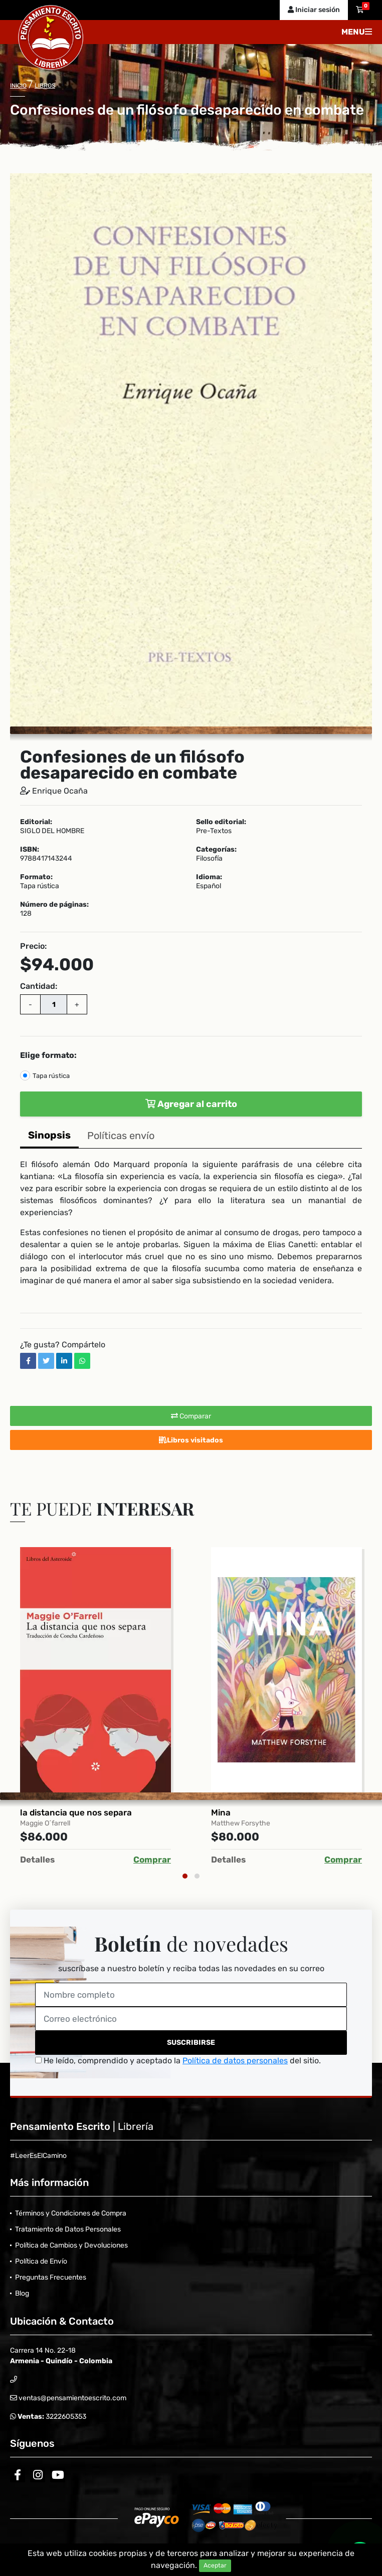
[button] (363, 182)
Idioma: (209, 877)
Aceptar (215, 2565)
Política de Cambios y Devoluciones (71, 2245)
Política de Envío (41, 2261)
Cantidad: (38, 986)
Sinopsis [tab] (49, 1135)
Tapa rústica (51, 1075)
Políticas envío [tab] (120, 1136)
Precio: (33, 946)
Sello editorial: (221, 822)
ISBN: (29, 849)
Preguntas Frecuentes (50, 2277)
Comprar (152, 1860)
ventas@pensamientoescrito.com (71, 2398)
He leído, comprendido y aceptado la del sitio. (178, 2060)
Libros (45, 85)
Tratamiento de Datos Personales (68, 2229)
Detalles (37, 1860)
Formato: (36, 877)
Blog (22, 2293)
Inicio (18, 85)
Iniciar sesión (314, 10)
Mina (221, 1812)
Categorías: (216, 849)
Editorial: (36, 822)
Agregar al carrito (191, 1104)
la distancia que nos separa (76, 1812)
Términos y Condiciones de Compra (70, 2213)
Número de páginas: (54, 904)
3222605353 (65, 2416)
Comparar (191, 1416)
